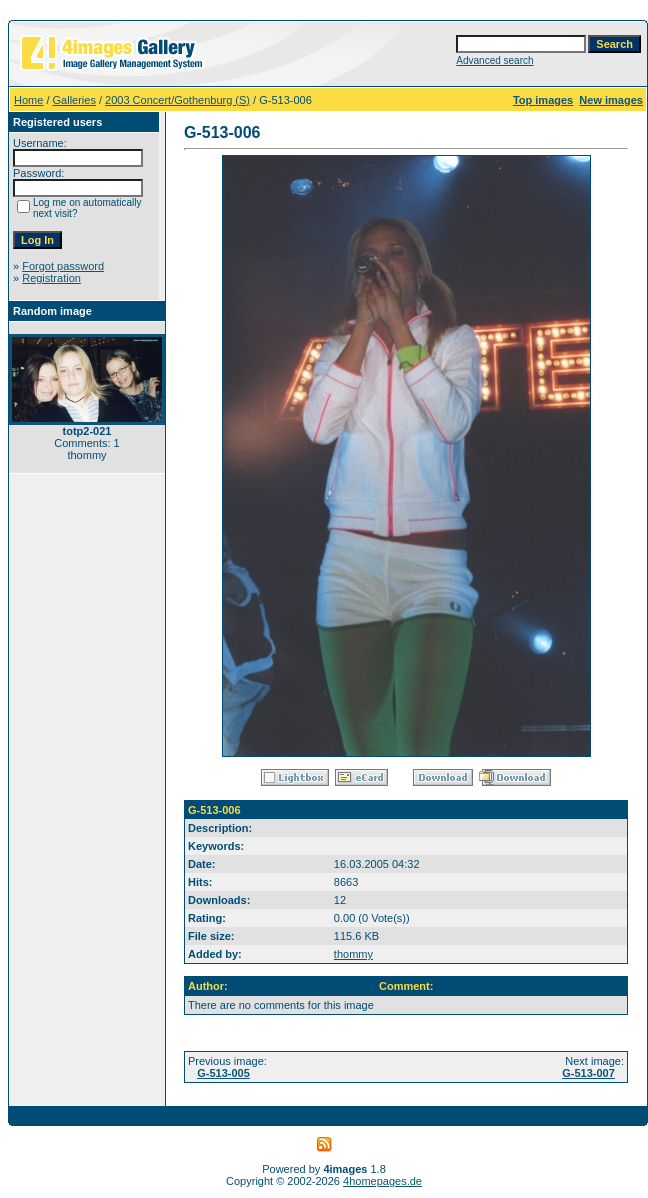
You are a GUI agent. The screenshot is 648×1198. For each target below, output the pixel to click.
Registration (51, 278)
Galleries (74, 100)
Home (28, 100)
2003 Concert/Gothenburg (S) (177, 100)
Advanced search (494, 60)
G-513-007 (588, 1073)
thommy (353, 954)
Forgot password (63, 266)
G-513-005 (223, 1073)
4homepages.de (382, 1181)
